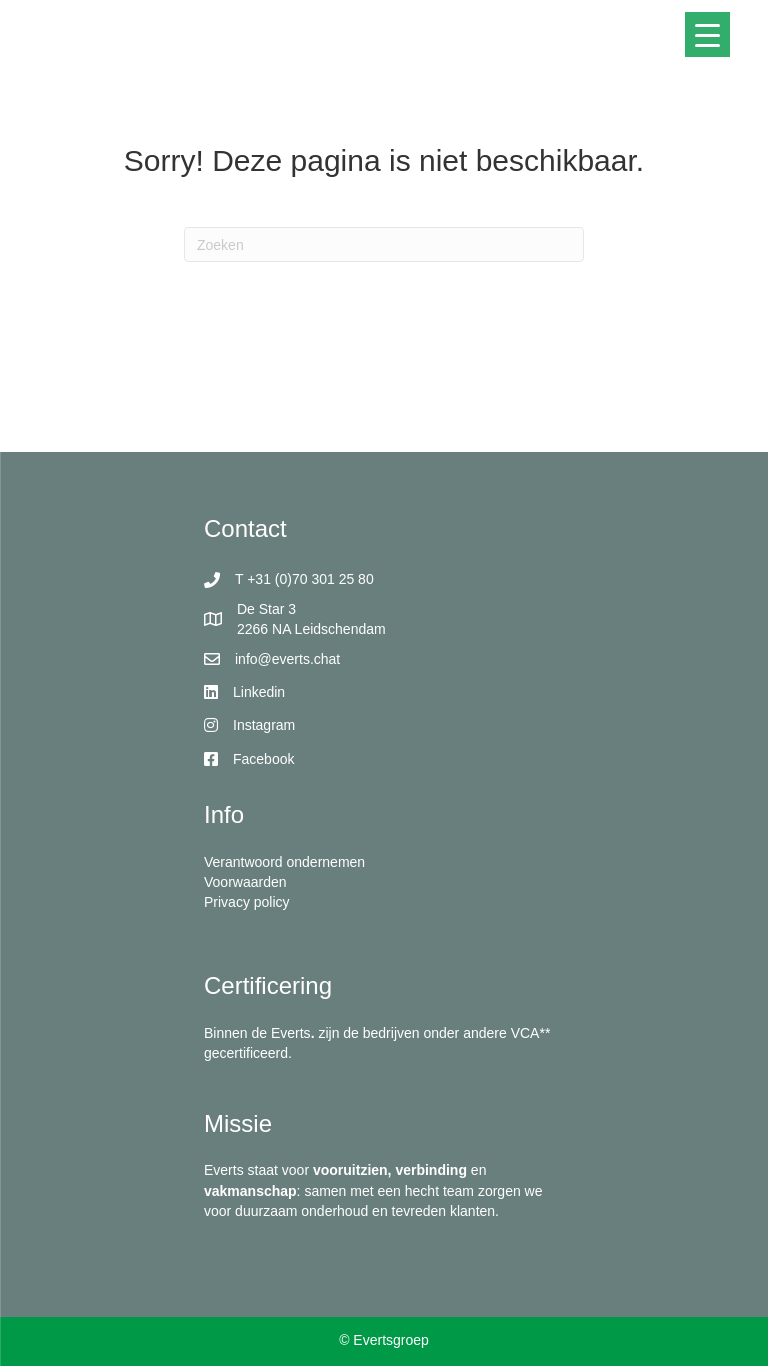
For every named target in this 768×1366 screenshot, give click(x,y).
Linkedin (259, 692)
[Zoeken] (384, 244)
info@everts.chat (287, 659)
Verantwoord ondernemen (284, 862)
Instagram (264, 725)
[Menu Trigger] (707, 34)
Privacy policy (247, 902)
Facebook (263, 759)
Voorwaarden (245, 882)
